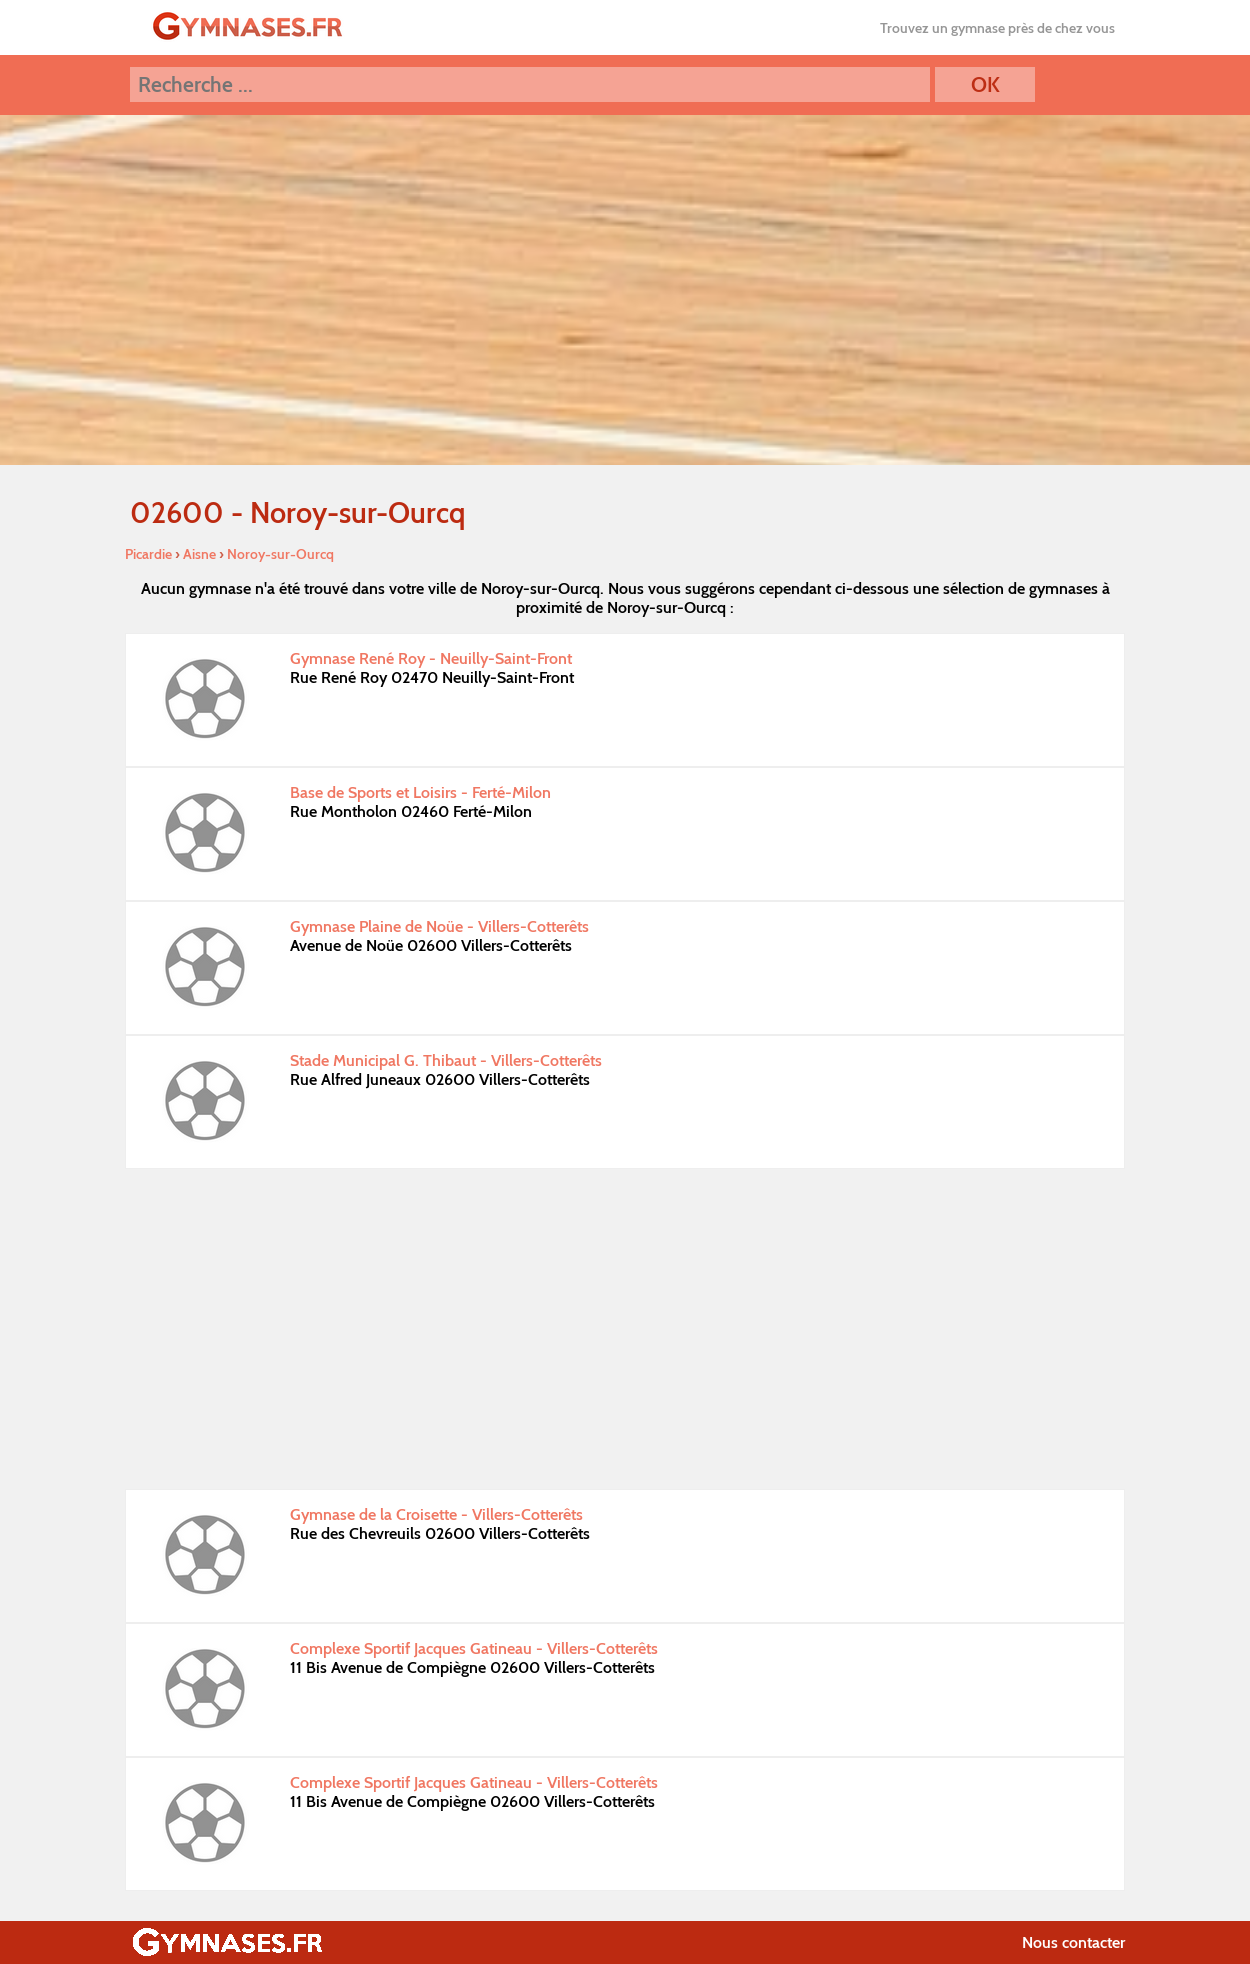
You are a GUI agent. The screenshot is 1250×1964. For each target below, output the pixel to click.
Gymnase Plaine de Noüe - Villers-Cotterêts (439, 926)
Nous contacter (1073, 1942)
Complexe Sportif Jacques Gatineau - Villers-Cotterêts (474, 1648)
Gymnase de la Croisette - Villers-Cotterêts (436, 1514)
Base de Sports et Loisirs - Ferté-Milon (420, 792)
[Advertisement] (625, 1329)
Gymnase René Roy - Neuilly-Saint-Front (431, 658)
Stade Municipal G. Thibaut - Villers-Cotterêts (446, 1060)
